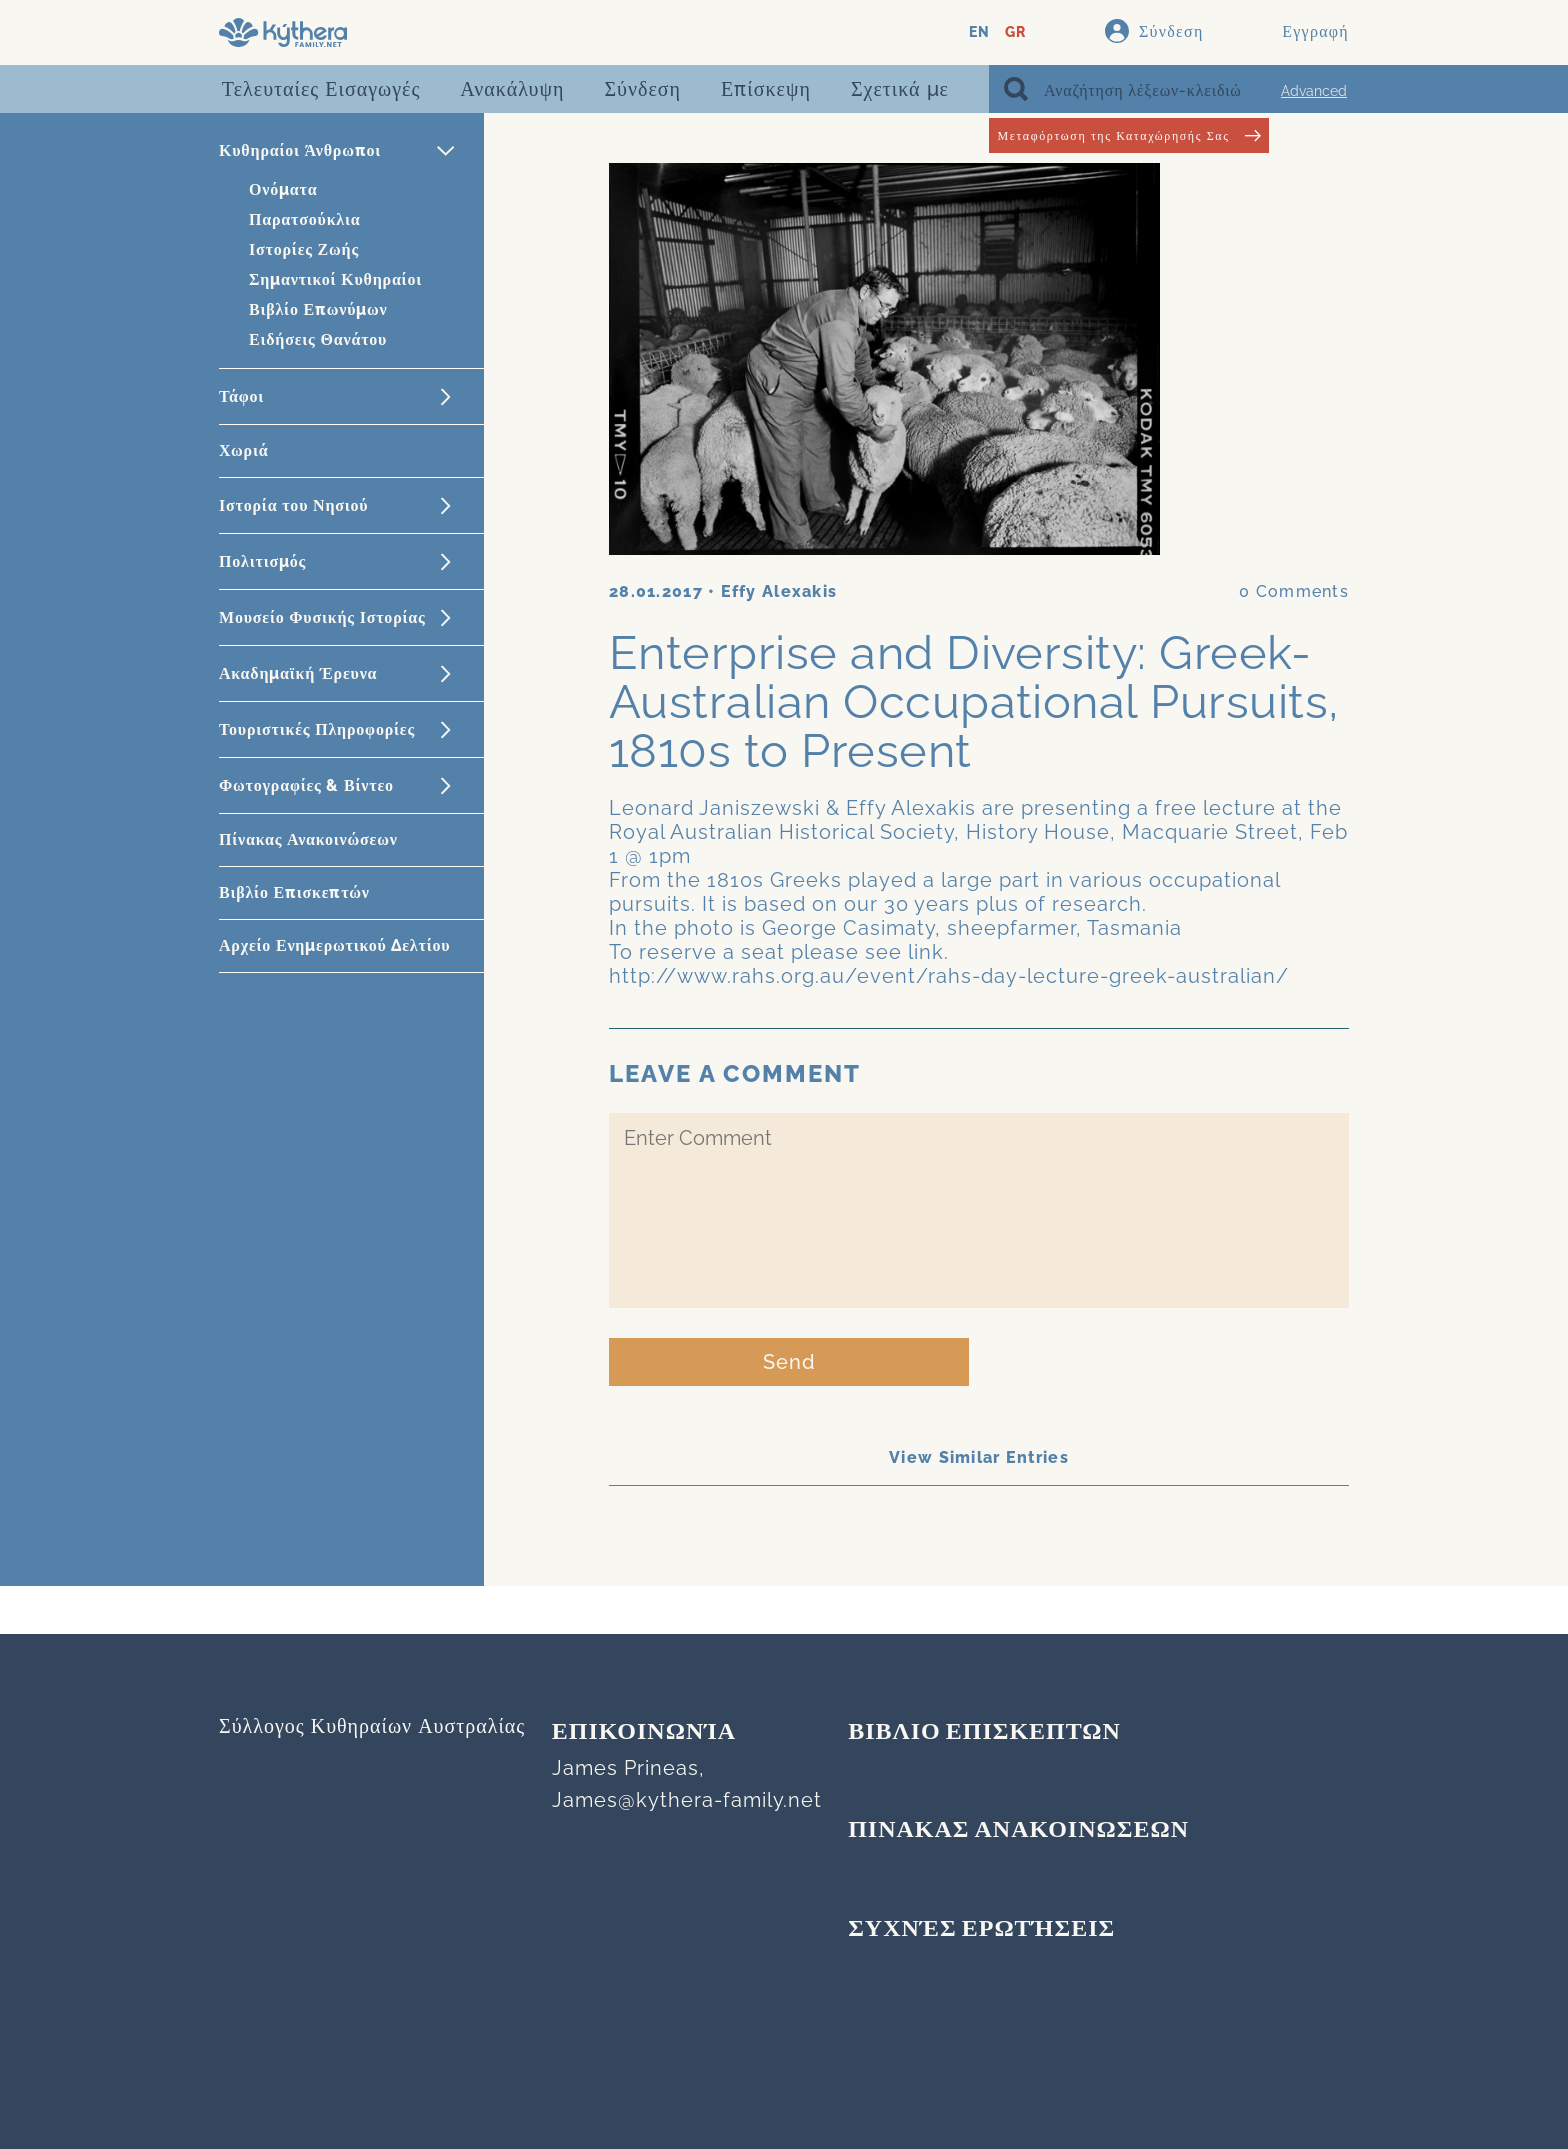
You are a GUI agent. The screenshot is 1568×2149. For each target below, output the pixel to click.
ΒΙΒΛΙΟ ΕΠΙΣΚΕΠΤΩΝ (984, 1733)
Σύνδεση (642, 89)
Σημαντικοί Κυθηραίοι (335, 279)
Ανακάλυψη (512, 89)
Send (789, 1362)
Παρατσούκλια (304, 219)
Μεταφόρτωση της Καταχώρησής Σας (1128, 135)
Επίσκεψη (766, 89)
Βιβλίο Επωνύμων (318, 309)
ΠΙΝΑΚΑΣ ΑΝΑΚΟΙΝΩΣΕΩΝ (1018, 1831)
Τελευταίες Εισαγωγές (321, 89)
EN (979, 32)
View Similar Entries (979, 1457)
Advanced (1314, 91)
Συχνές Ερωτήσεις (981, 1930)
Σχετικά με (900, 89)
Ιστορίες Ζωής (304, 249)
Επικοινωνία (644, 1733)
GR (1015, 32)
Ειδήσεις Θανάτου (318, 339)
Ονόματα (283, 189)
